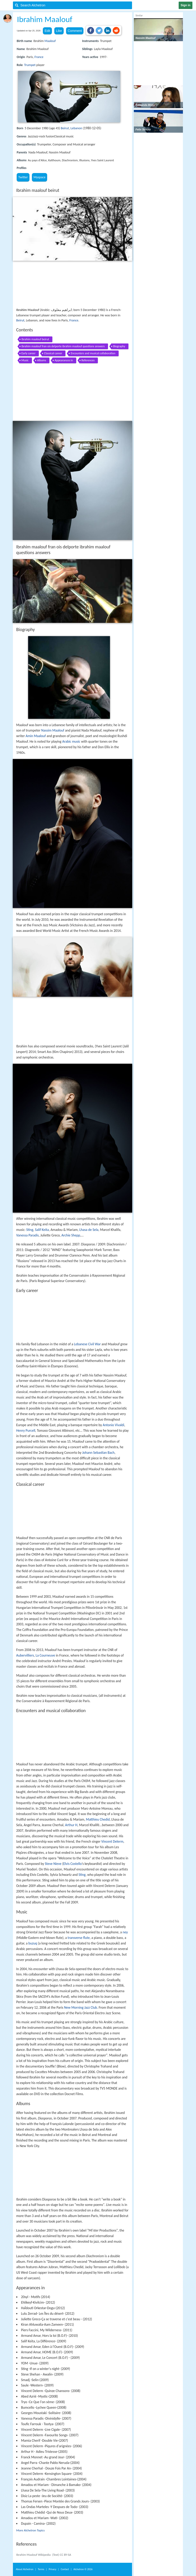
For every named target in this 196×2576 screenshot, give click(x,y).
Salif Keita (42, 1230)
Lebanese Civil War (87, 1344)
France (39, 57)
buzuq (32, 1943)
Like (59, 31)
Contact (65, 2569)
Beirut (65, 128)
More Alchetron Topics (30, 2530)
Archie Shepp (70, 1235)
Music (25, 360)
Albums (41, 360)
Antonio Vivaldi (113, 1425)
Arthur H (71, 1825)
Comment (75, 31)
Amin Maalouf (36, 736)
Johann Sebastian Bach (98, 1453)
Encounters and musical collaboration (93, 353)
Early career (28, 353)
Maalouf (50, 41)
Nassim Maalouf (52, 730)
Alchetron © (83, 2569)
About (24, 2569)
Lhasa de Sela (88, 1230)
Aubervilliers (25, 1655)
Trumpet (30, 65)
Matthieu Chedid (98, 1819)
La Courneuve (45, 1655)
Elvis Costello (72, 1864)
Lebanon (76, 128)
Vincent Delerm (112, 1841)
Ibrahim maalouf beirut (35, 339)
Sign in (185, 5)
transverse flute (79, 1938)
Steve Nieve (53, 1864)
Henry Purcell (25, 1430)
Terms (41, 2569)
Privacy (52, 2569)
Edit (47, 31)
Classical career (53, 353)
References (88, 360)
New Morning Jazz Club (80, 2007)
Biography (119, 346)
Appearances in (64, 360)
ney (125, 1932)
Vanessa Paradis (27, 1235)
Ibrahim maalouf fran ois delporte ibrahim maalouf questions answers (63, 346)
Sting (29, 1230)
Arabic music (71, 741)
